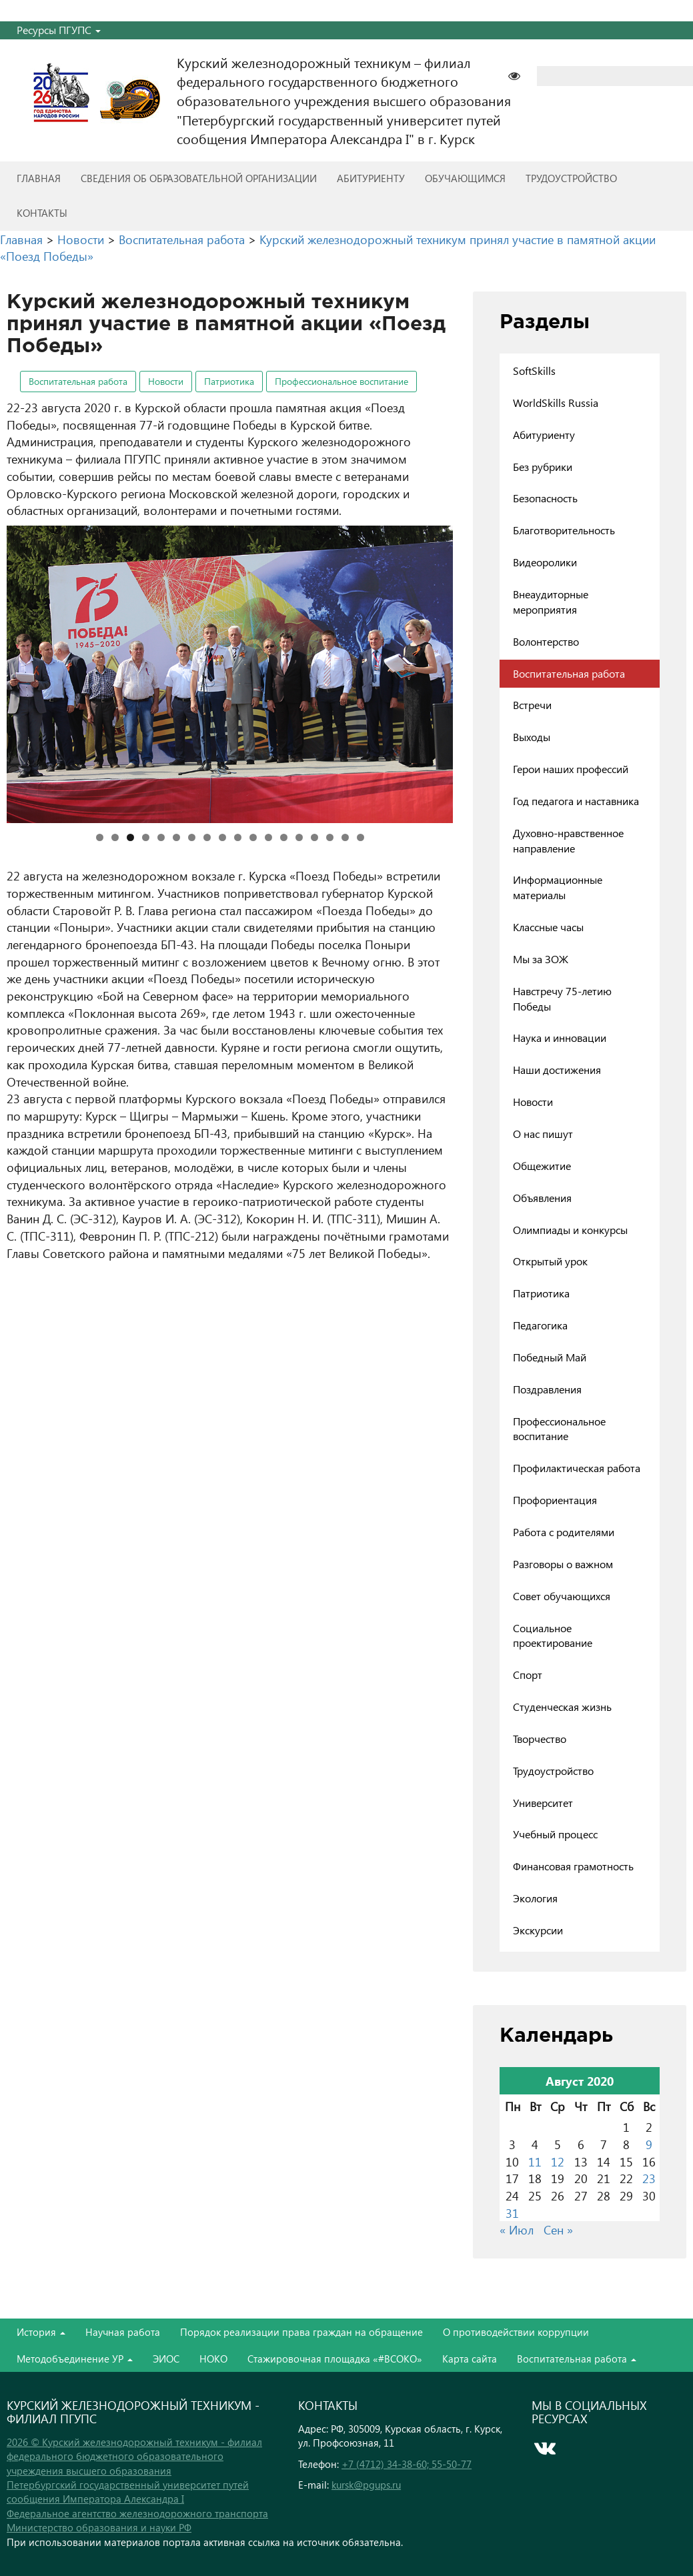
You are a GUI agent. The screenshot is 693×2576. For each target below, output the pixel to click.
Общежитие (542, 1166)
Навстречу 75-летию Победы (562, 998)
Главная (39, 178)
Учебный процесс (555, 1834)
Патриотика (229, 381)
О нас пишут (543, 1134)
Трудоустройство (571, 178)
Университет (543, 1803)
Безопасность (545, 498)
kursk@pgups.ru (366, 2484)
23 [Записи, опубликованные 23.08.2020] (649, 2178)
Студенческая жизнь (562, 1707)
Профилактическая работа (576, 1468)
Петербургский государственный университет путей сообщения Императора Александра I (128, 2491)
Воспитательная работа (78, 381)
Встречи (532, 705)
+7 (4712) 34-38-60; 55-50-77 (406, 2464)
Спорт (527, 1675)
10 (237, 837)
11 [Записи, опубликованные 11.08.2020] (535, 2161)
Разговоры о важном (563, 1564)
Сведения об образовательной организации (199, 178)
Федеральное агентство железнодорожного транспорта (137, 2513)
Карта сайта (469, 2358)
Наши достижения (557, 1070)
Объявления (542, 1198)
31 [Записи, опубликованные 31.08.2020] (512, 2212)
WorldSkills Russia (555, 403)
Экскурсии (538, 1930)
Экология (535, 1898)
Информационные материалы (557, 887)
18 (360, 837)
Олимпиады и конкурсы (570, 1230)
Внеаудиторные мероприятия (550, 601)
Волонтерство (546, 641)
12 (268, 837)
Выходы (531, 737)
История (41, 2332)
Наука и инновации (559, 1038)
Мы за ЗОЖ (540, 959)
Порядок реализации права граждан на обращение (301, 2332)
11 (253, 837)
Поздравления (547, 1389)
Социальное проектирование (552, 1635)
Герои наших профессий (570, 769)
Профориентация (555, 1500)
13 (283, 837)
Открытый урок (550, 1261)
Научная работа (122, 2332)
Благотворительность (564, 530)
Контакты (42, 212)
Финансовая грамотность (573, 1866)
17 (345, 837)
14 (299, 837)
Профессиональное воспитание (341, 381)
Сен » (558, 2229)
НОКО (213, 2358)
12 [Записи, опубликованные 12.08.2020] (557, 2161)
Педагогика (540, 1325)
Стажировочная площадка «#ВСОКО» (334, 2358)
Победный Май (549, 1357)
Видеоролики (545, 562)
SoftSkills (534, 371)
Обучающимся (465, 178)
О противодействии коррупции (516, 2332)
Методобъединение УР (75, 2358)
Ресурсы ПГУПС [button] (59, 30)
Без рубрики (542, 467)
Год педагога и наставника (576, 801)
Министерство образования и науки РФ (99, 2527)
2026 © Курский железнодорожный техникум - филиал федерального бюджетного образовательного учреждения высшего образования (134, 2456)
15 (314, 837)
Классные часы (548, 927)
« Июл (517, 2229)
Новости (165, 381)
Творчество (539, 1739)
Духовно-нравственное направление (568, 840)
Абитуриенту (371, 178)
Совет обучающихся (561, 1596)
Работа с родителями (563, 1532)
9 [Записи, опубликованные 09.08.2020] (649, 2144)
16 (329, 837)
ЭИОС (166, 2358)
